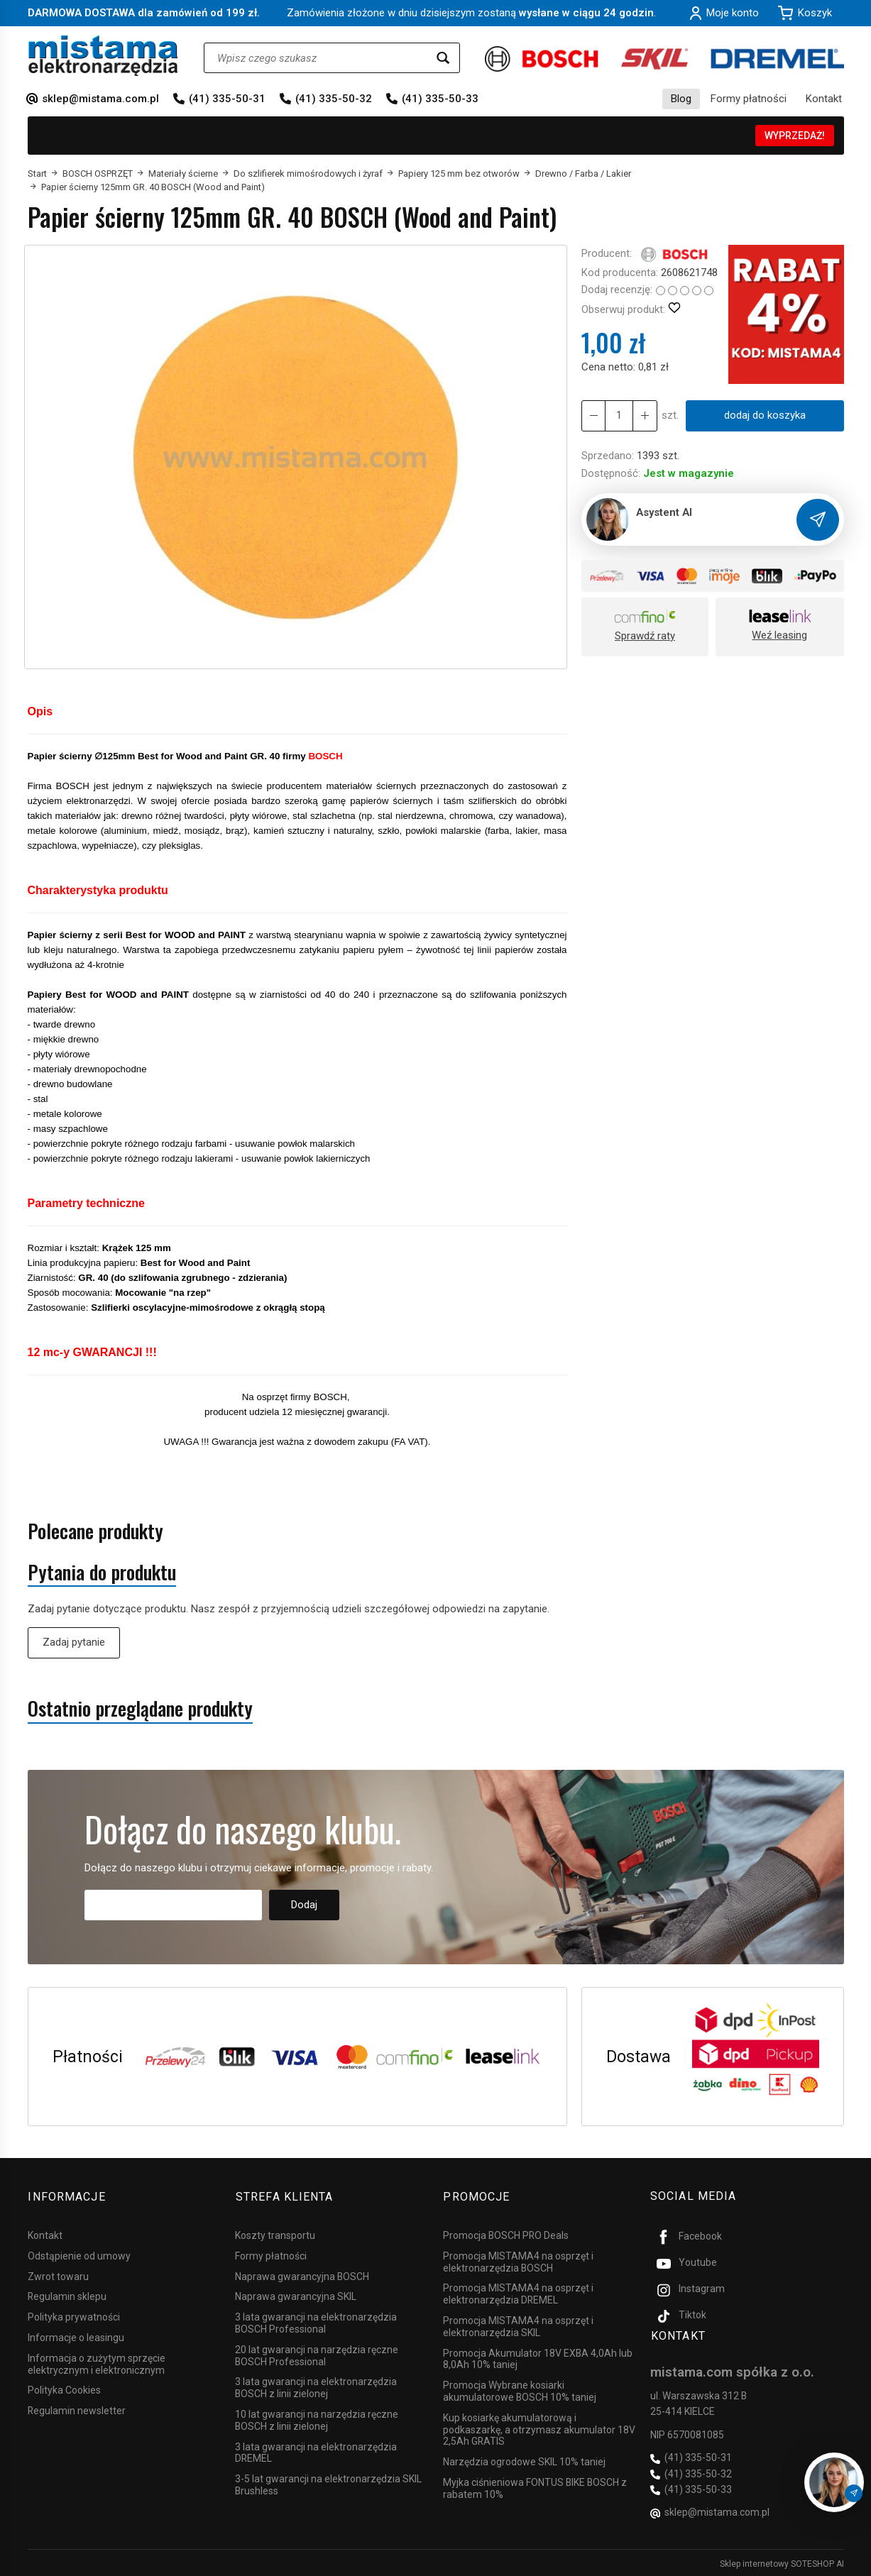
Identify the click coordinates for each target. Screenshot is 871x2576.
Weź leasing (779, 635)
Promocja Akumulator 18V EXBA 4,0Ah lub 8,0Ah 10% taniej (537, 2357)
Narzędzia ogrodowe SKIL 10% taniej (524, 2460)
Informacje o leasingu (76, 2336)
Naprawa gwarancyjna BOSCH (302, 2274)
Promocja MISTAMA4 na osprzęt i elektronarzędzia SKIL (518, 2325)
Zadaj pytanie (74, 1642)
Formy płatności (749, 98)
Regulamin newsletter (77, 2409)
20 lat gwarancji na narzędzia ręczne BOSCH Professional (316, 2354)
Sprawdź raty (645, 635)
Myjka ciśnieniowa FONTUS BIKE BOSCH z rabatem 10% (535, 2487)
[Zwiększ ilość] (593, 415)
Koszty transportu (275, 2234)
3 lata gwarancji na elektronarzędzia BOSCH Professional (316, 2321)
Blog (681, 98)
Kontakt (824, 98)
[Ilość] (619, 415)
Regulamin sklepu (67, 2295)
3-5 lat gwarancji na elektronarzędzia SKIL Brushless (328, 2483)
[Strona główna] (103, 55)
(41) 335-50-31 (227, 98)
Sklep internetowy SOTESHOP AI (782, 2562)
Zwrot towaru (58, 2274)
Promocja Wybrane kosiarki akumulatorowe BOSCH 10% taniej (519, 2389)
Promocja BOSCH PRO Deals (506, 2234)
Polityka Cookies (64, 2388)
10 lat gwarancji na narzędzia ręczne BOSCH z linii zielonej (316, 2419)
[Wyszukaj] (443, 58)
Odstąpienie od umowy (79, 2254)
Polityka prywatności (74, 2315)
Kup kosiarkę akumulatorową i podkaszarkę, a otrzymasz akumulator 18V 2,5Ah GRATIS (539, 2428)
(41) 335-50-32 (333, 98)
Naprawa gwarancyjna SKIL (295, 2295)
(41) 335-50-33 (440, 98)
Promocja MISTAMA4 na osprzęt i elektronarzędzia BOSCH (518, 2260)
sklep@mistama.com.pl (100, 98)
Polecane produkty (95, 1531)
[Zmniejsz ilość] (644, 415)
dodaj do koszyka (764, 415)
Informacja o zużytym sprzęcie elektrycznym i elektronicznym (96, 2362)
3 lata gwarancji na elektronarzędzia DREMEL (316, 2450)
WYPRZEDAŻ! (795, 135)
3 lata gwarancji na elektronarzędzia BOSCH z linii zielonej (316, 2386)
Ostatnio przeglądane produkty (140, 1708)
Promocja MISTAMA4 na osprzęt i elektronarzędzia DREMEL (518, 2292)
